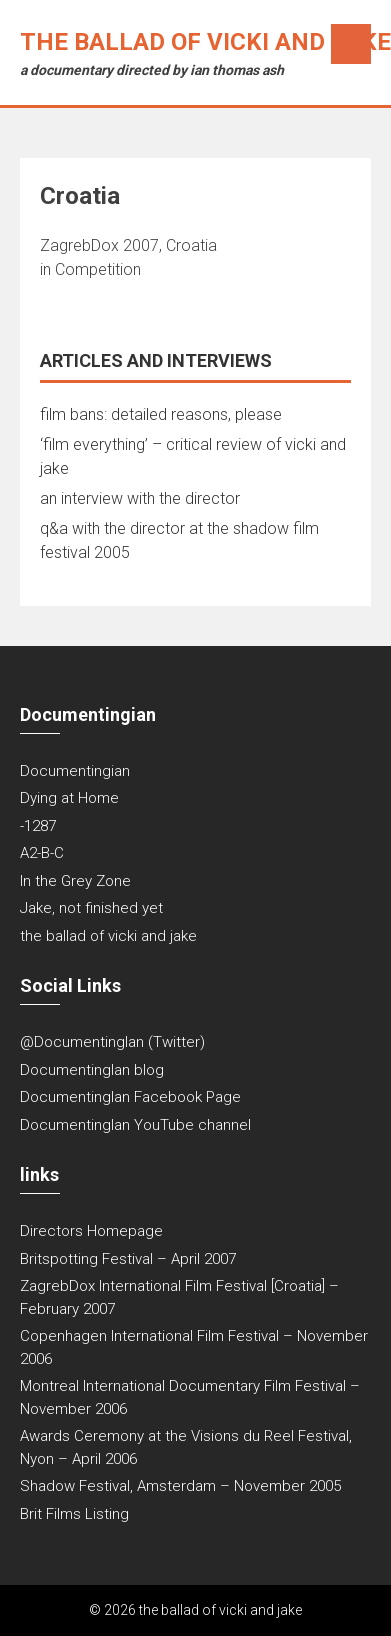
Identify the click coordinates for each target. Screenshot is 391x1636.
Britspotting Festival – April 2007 (128, 1259)
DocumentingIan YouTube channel (135, 1125)
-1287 (38, 826)
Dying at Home (69, 798)
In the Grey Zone (75, 881)
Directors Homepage (91, 1231)
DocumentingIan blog (92, 1070)
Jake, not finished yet (91, 908)
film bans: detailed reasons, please (161, 414)
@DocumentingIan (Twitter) (112, 1042)
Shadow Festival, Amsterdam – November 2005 (180, 1486)
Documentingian (75, 771)
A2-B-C (42, 853)
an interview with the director (140, 498)
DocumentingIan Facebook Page (130, 1097)
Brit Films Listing (74, 1514)
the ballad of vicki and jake (205, 42)
